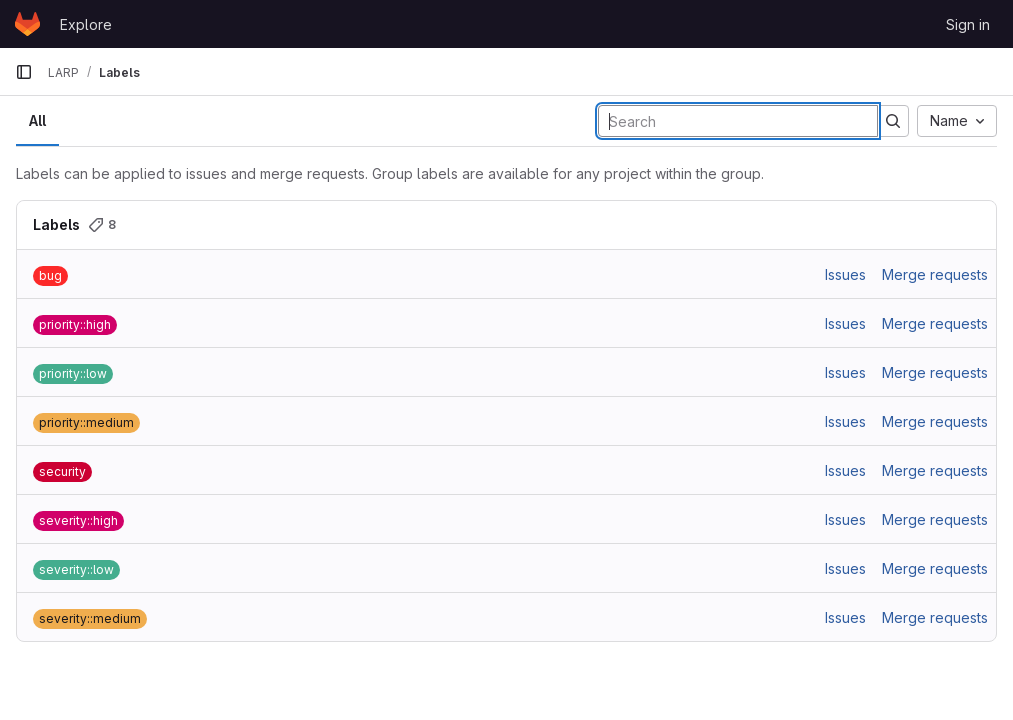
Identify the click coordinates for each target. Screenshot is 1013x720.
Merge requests (935, 274)
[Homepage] (27, 24)
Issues (845, 274)
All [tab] (37, 120)
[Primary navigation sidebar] (24, 72)
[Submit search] (893, 121)
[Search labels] (738, 121)
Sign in (968, 24)
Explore (86, 24)
